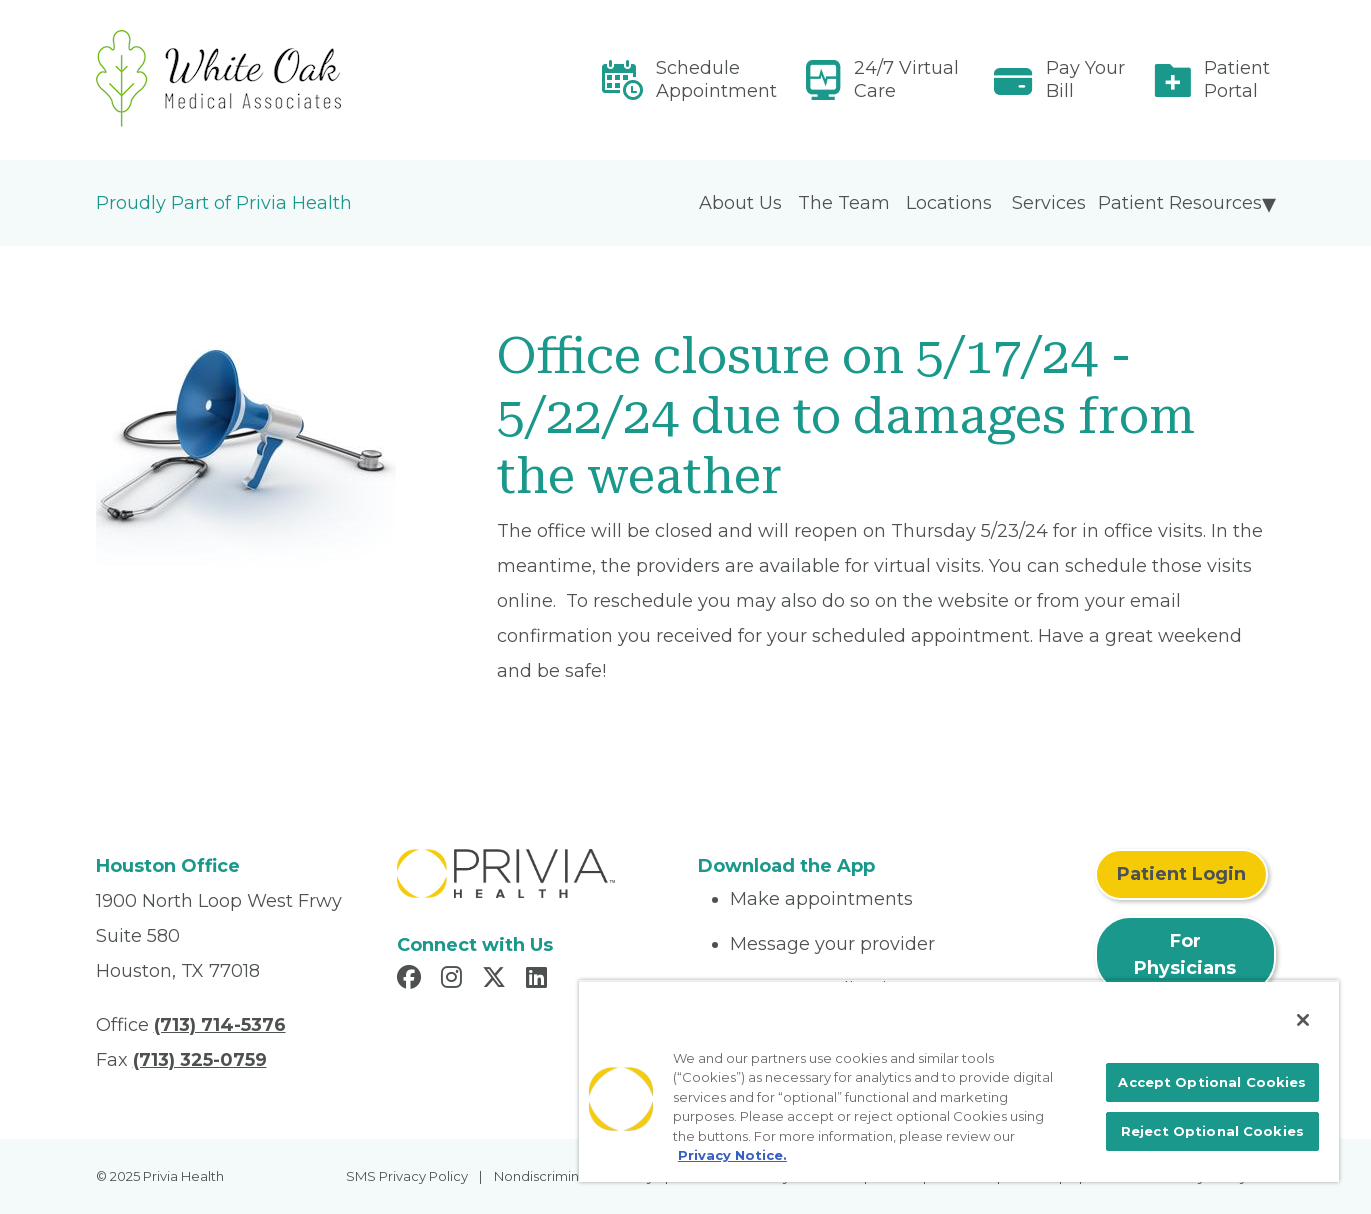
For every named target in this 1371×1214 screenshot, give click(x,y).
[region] (959, 1081)
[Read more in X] (497, 980)
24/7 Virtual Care (906, 79)
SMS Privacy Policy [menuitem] (407, 1176)
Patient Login (1181, 874)
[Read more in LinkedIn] (539, 980)
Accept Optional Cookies (1212, 1082)
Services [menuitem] (1049, 203)
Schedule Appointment (716, 79)
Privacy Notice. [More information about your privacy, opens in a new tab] (732, 1155)
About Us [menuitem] (740, 203)
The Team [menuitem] (844, 203)
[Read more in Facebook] (412, 980)
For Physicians (1185, 954)
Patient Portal (1237, 79)
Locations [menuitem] (949, 203)
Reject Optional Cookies (1212, 1131)
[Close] (1303, 1020)
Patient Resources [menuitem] (1180, 203)
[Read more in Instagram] (454, 980)
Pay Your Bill (1085, 79)
